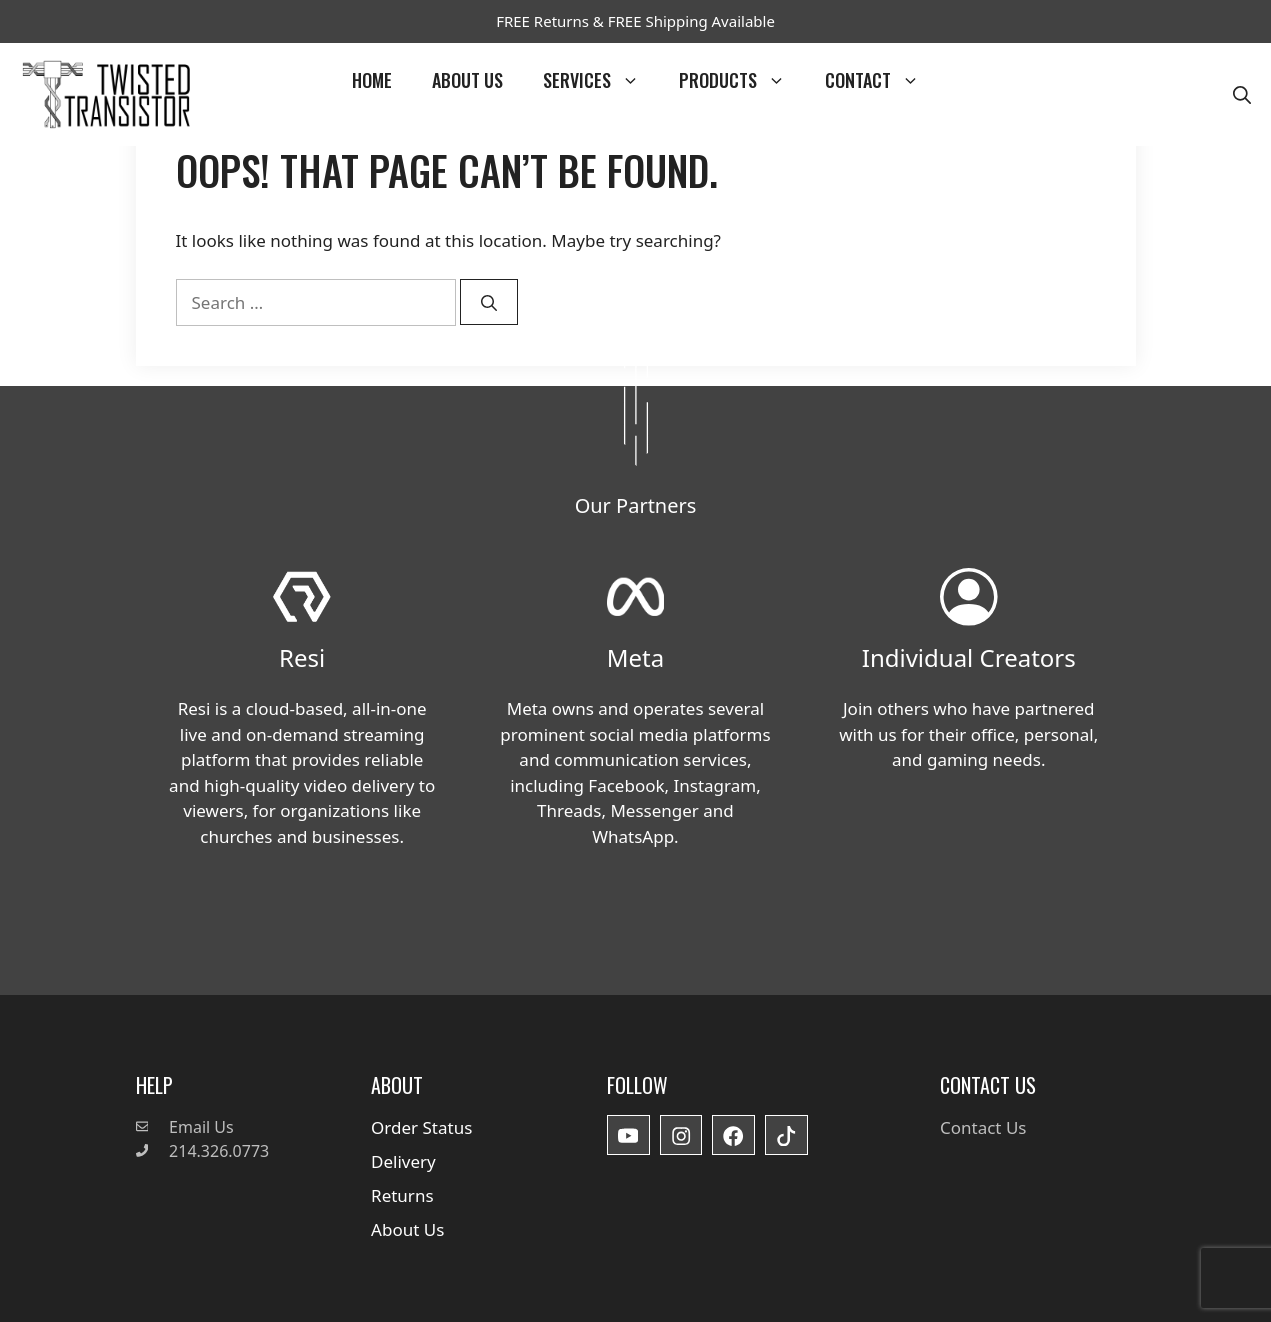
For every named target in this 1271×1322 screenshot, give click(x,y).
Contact (882, 80)
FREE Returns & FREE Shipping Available (635, 21)
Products (742, 80)
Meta (635, 657)
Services (601, 80)
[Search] (489, 302)
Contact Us (983, 1127)
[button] (1242, 94)
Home (372, 80)
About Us (467, 80)
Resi (302, 657)
